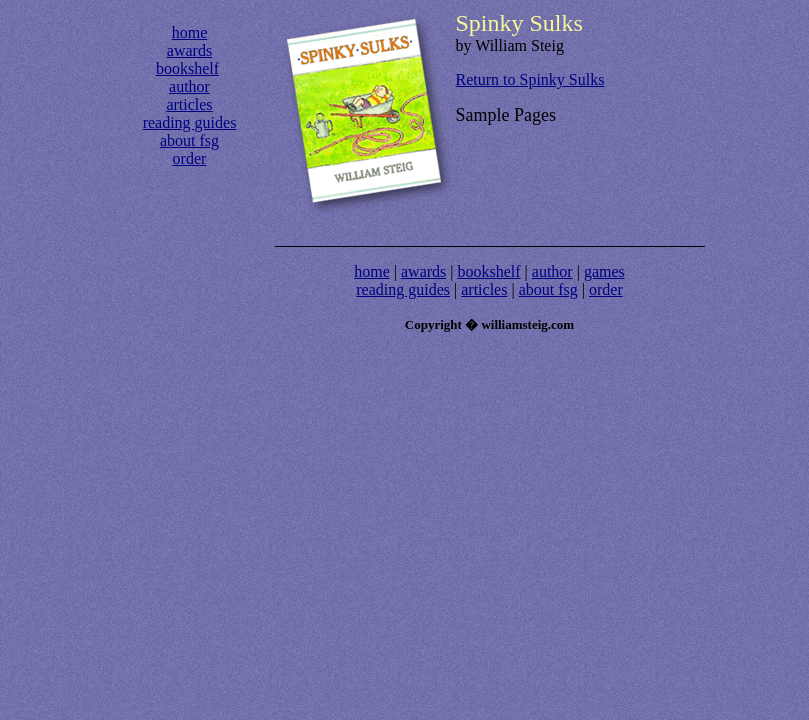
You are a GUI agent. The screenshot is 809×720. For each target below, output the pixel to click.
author (189, 86)
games (604, 271)
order (190, 158)
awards (189, 50)
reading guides (190, 122)
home (190, 32)
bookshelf (187, 68)
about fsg (189, 140)
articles (189, 104)
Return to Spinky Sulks (530, 79)
